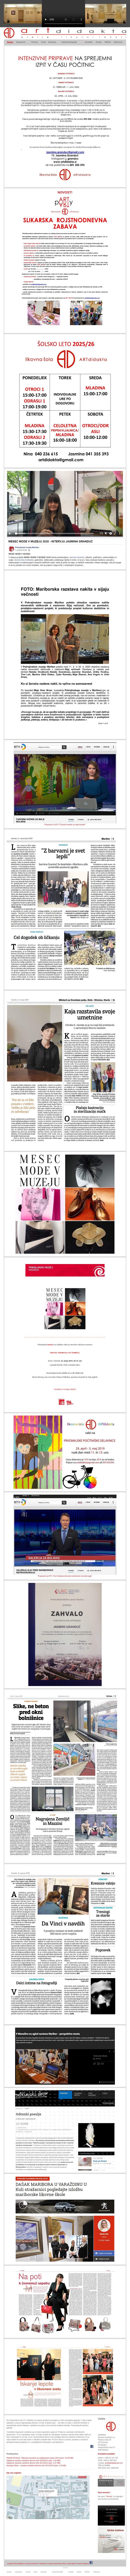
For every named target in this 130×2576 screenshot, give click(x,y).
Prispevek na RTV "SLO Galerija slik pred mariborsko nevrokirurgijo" (65, 1575)
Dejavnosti (20, 42)
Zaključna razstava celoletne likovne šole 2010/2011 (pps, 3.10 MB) (33, 2460)
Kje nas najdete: (14, 2473)
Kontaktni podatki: (106, 2454)
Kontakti (89, 42)
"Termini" (109, 2496)
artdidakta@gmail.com (114, 2463)
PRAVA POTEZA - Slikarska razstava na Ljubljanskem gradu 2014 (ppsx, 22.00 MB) (39, 2458)
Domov (10, 42)
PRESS (108, 42)
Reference (118, 42)
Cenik (43, 42)
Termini (34, 42)
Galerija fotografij (69, 42)
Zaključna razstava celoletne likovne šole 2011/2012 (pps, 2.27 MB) (33, 2463)
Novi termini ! (104, 2492)
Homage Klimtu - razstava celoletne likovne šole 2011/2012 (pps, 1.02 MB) (36, 2465)
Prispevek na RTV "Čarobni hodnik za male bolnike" (65, 824)
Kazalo (99, 42)
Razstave (52, 42)
